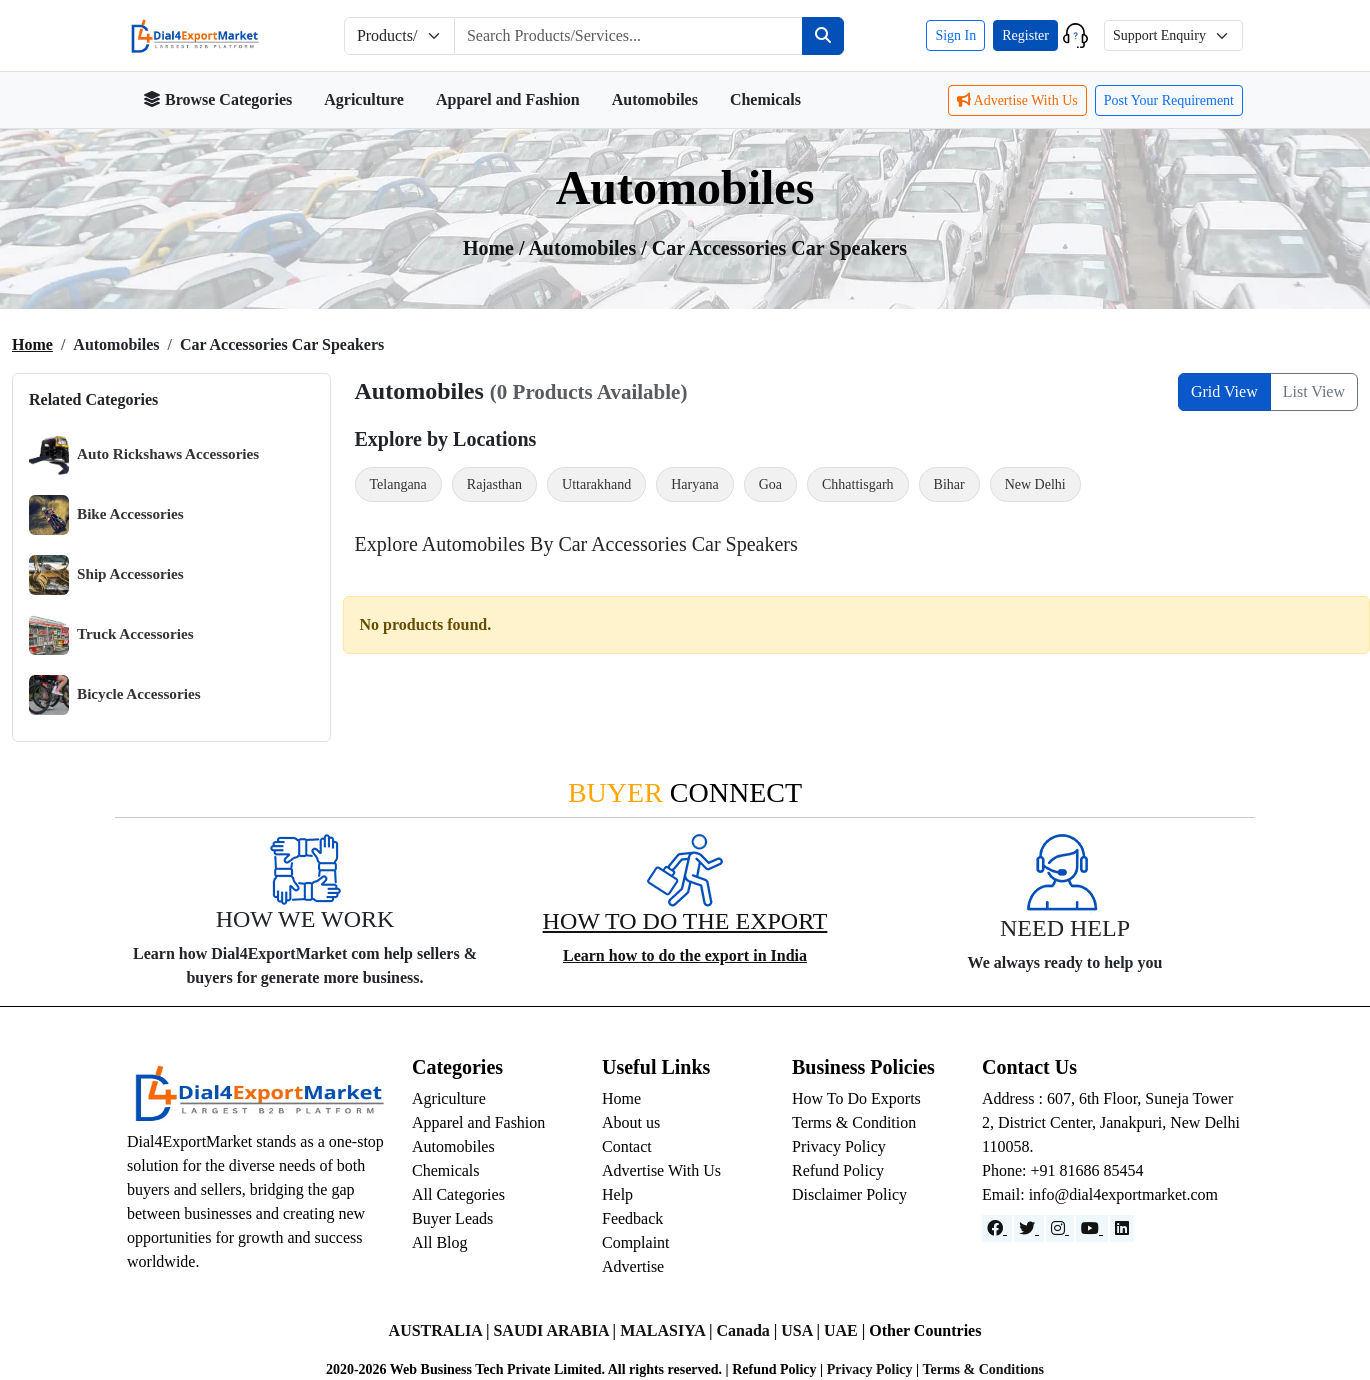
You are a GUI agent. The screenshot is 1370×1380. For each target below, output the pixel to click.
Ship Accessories (106, 575)
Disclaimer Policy (849, 1194)
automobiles (584, 248)
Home (32, 344)
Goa (770, 484)
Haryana (694, 484)
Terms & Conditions (983, 1369)
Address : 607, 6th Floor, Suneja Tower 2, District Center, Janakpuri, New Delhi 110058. (1111, 1122)
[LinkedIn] (1122, 1228)
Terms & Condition (854, 1122)
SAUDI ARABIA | (556, 1330)
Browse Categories (217, 99)
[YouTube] (1092, 1228)
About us (631, 1122)
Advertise (633, 1266)
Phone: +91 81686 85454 (1062, 1170)
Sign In (955, 35)
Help (617, 1194)
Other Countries (925, 1330)
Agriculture (364, 99)
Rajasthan (494, 484)
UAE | (846, 1330)
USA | (802, 1330)
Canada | (748, 1330)
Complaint (636, 1242)
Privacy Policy (839, 1146)
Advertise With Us (1017, 100)
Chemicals (765, 99)
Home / (496, 248)
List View (1314, 391)
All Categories (458, 1194)
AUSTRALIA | (441, 1330)
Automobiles (655, 99)
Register (1025, 35)
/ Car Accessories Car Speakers (774, 248)
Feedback (632, 1218)
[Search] (823, 36)
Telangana (398, 484)
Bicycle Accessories (115, 695)
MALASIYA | (668, 1330)
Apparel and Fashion (508, 99)
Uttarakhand (596, 484)
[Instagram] (1060, 1228)
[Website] (1029, 1228)
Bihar (949, 484)
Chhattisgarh (858, 484)
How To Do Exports (856, 1098)
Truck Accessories (111, 635)
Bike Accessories (106, 515)
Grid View (1224, 391)
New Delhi (1035, 484)
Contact (627, 1146)
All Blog (440, 1242)
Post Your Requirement (1169, 100)
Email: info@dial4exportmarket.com (1100, 1194)
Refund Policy (838, 1170)
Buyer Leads (452, 1218)
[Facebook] (997, 1228)
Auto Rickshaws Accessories (144, 455)
